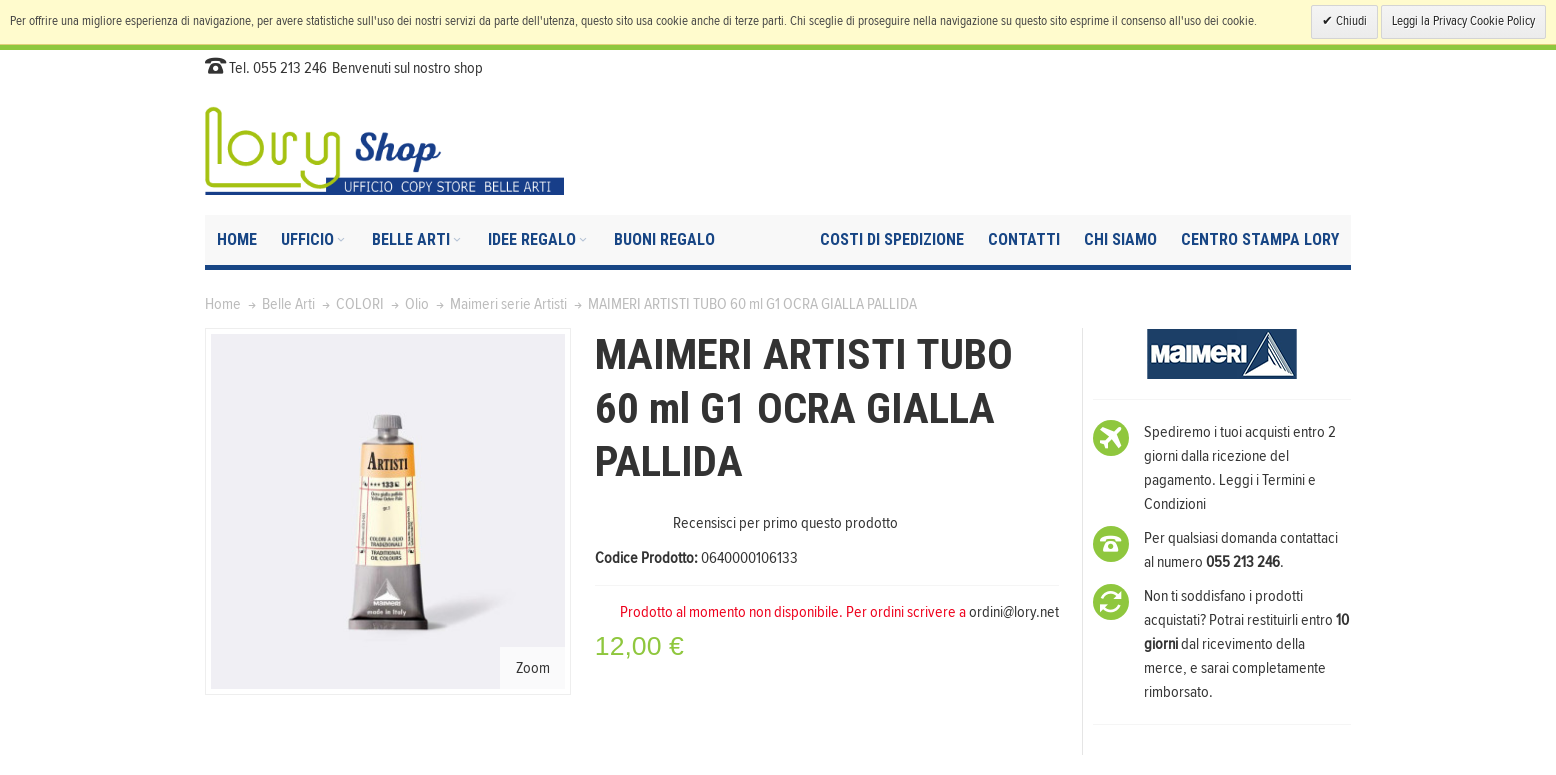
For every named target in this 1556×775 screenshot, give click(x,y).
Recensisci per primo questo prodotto (785, 523)
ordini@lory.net (1014, 612)
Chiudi (1350, 21)
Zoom (533, 668)
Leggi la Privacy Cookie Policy (1463, 21)
